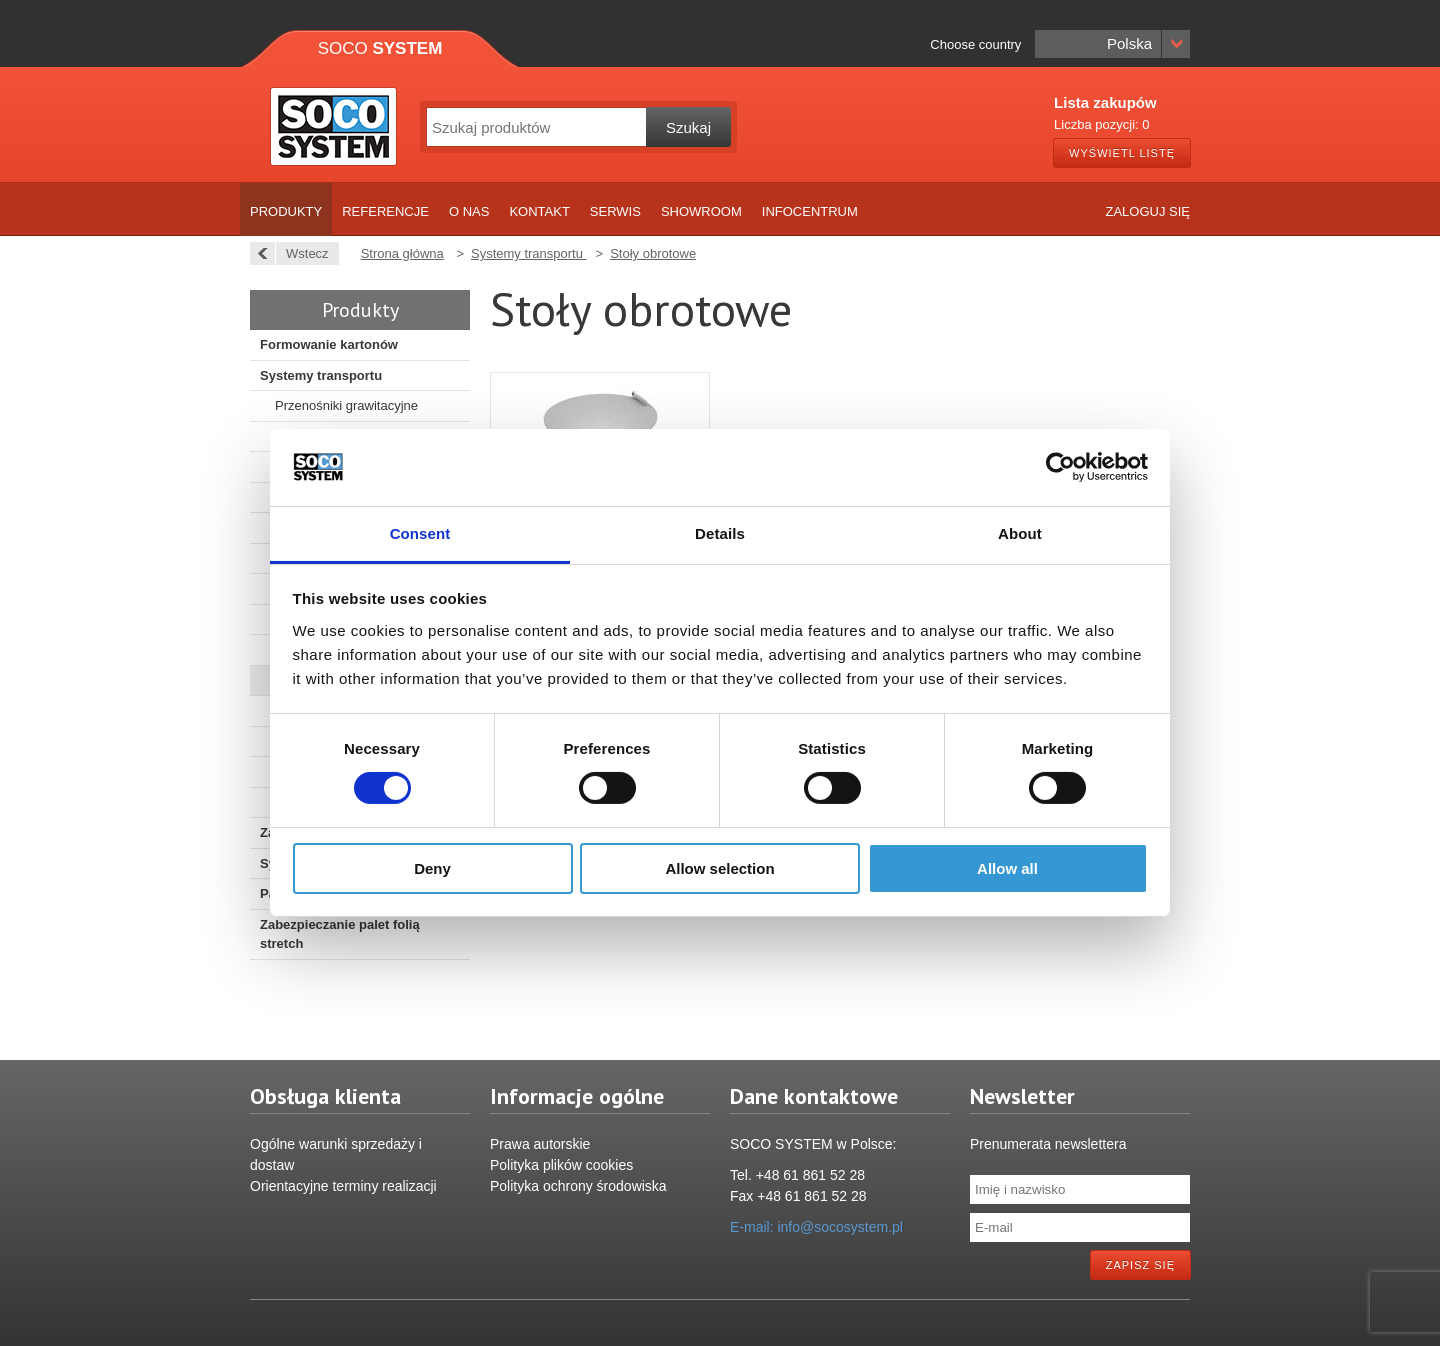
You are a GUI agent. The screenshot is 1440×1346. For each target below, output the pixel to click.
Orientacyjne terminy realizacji (343, 1186)
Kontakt (539, 211)
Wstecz (302, 253)
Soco (380, 48)
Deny (432, 868)
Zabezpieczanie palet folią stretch (340, 934)
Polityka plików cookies (561, 1165)
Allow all (1007, 868)
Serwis (615, 211)
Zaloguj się (1147, 211)
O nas (469, 211)
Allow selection (719, 868)
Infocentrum (810, 211)
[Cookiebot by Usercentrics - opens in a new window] (1060, 467)
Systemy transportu (321, 375)
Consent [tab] (420, 533)
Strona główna (402, 253)
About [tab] (1020, 533)
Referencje (385, 211)
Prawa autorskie (540, 1144)
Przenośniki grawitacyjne (346, 405)
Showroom (701, 211)
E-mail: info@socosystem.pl (816, 1227)
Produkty (286, 211)
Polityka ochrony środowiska (578, 1186)
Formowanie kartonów (329, 344)
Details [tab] (720, 533)
